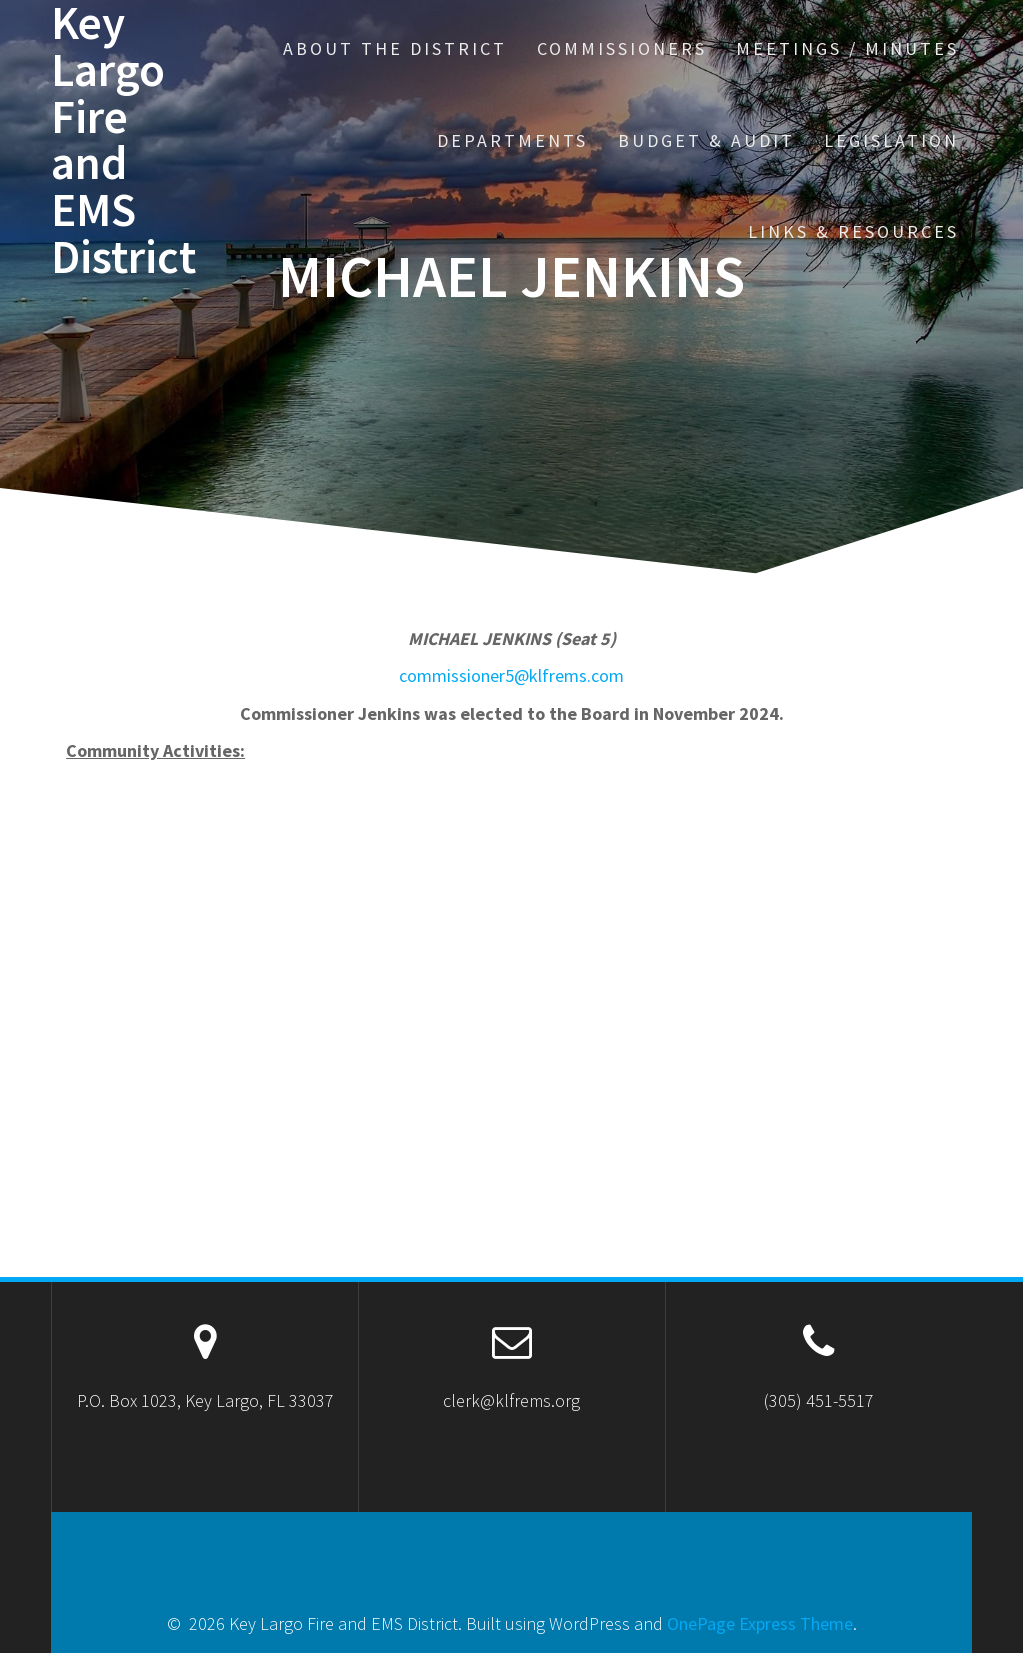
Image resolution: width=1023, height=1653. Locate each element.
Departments (512, 140)
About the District (395, 48)
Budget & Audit (706, 140)
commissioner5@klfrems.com (511, 675)
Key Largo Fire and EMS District (123, 140)
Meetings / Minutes (847, 48)
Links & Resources (853, 231)
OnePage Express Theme (760, 1623)
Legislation (891, 140)
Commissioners (622, 48)
